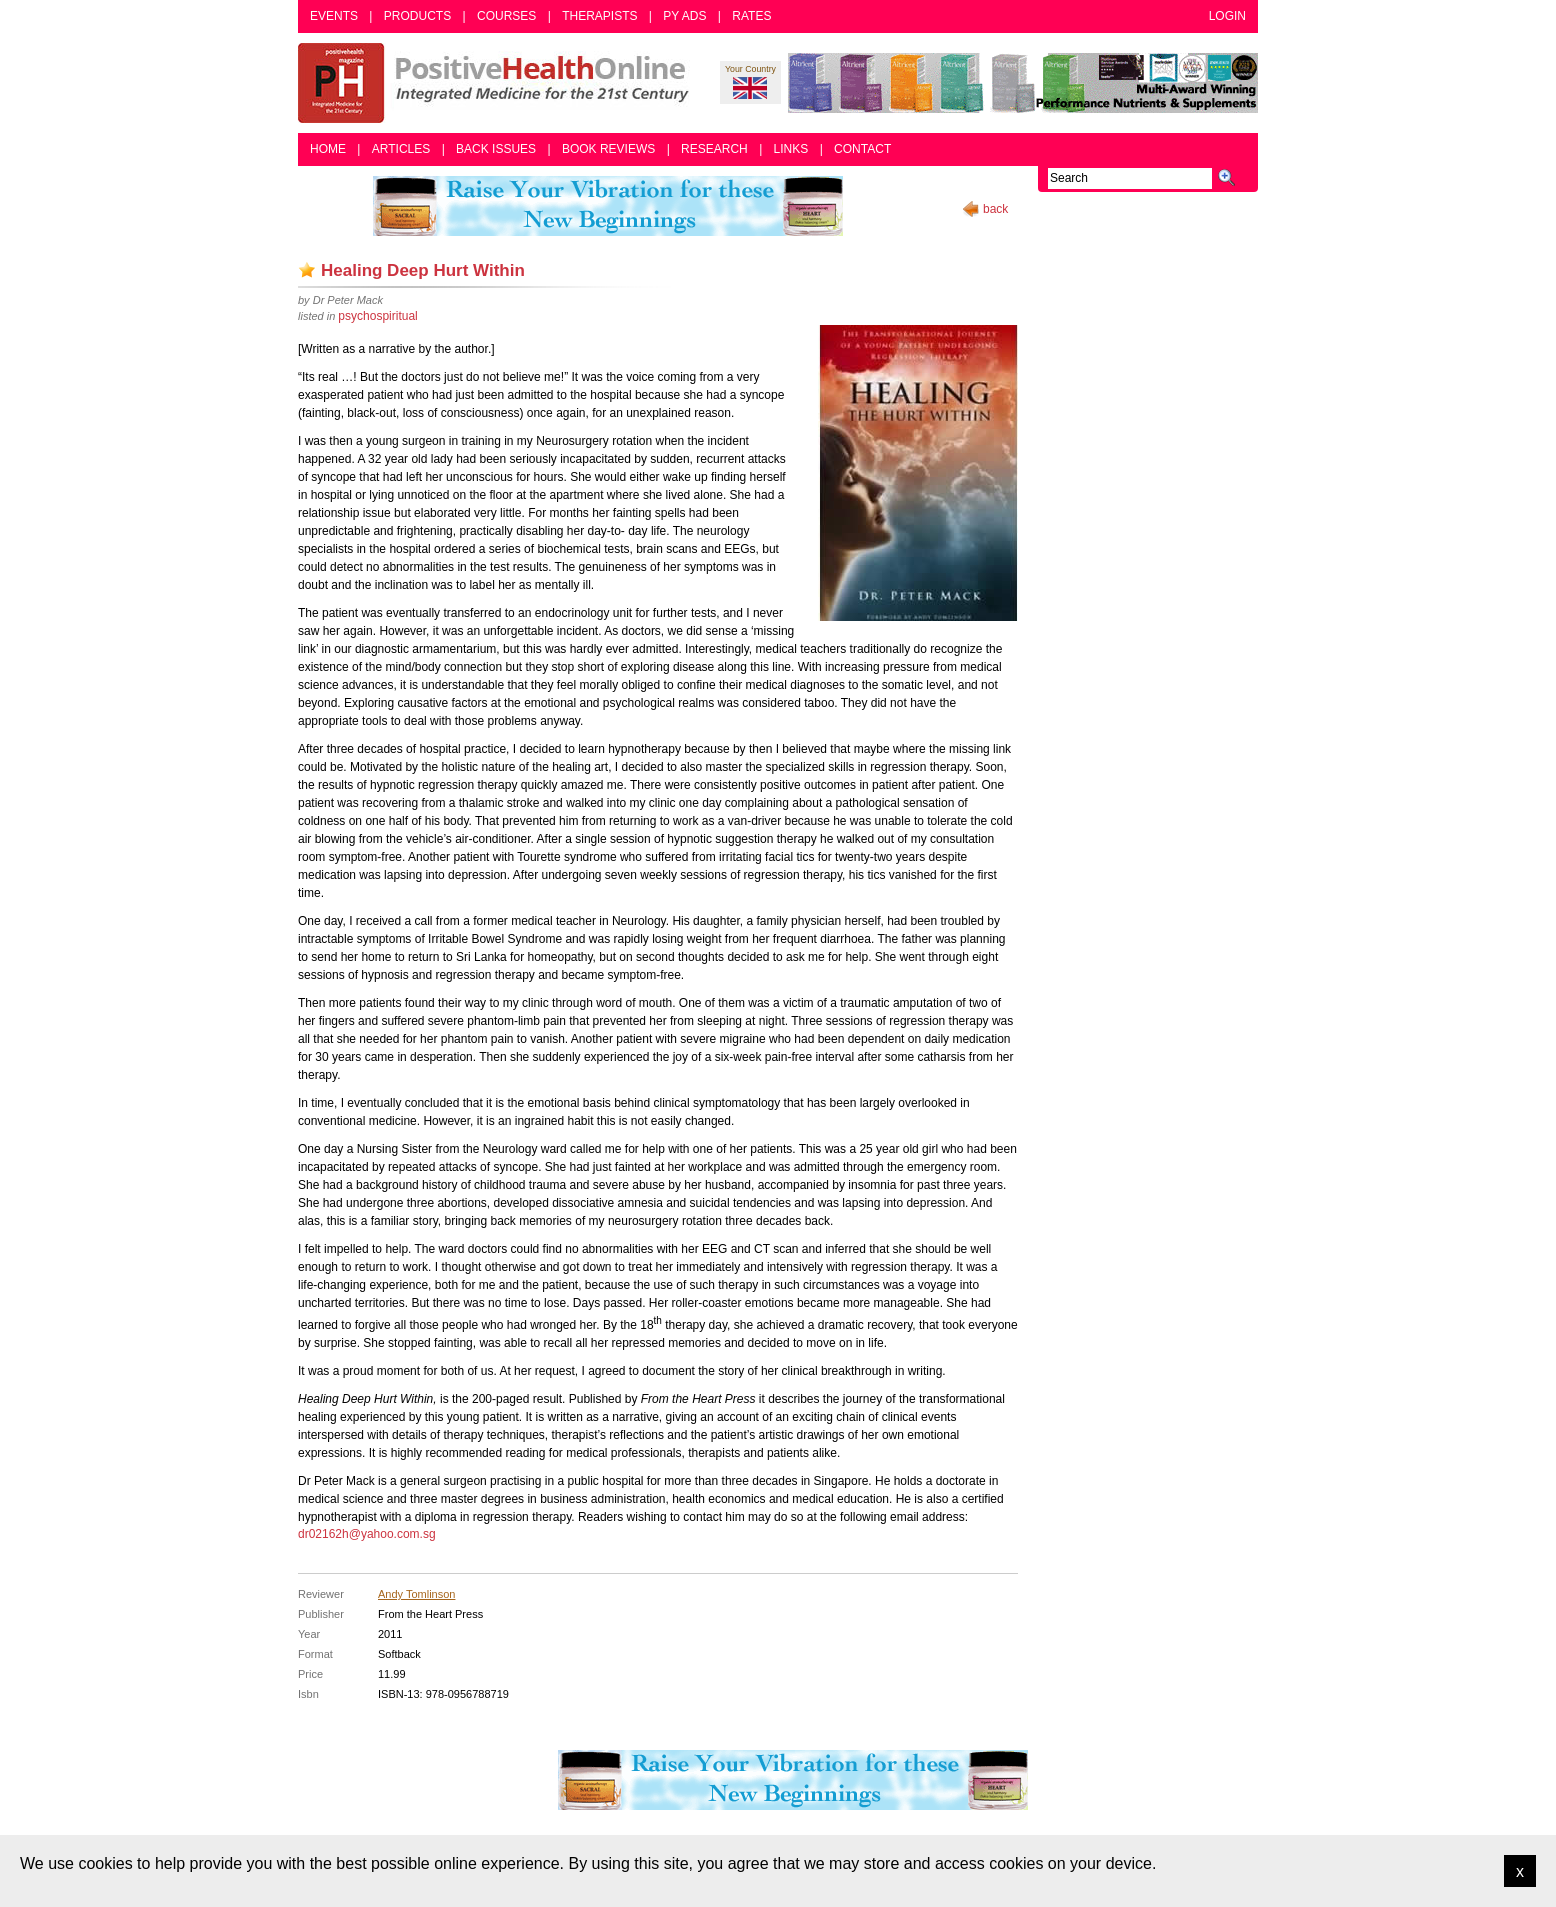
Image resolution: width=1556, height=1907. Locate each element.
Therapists (599, 16)
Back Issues (496, 149)
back (995, 209)
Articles (401, 149)
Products (417, 16)
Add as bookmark (307, 270)
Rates (751, 16)
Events (334, 16)
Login (1227, 16)
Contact (862, 149)
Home (328, 149)
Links (791, 149)
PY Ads (684, 16)
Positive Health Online (498, 83)
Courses (506, 16)
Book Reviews (608, 149)
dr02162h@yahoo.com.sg (367, 1534)
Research (714, 149)
